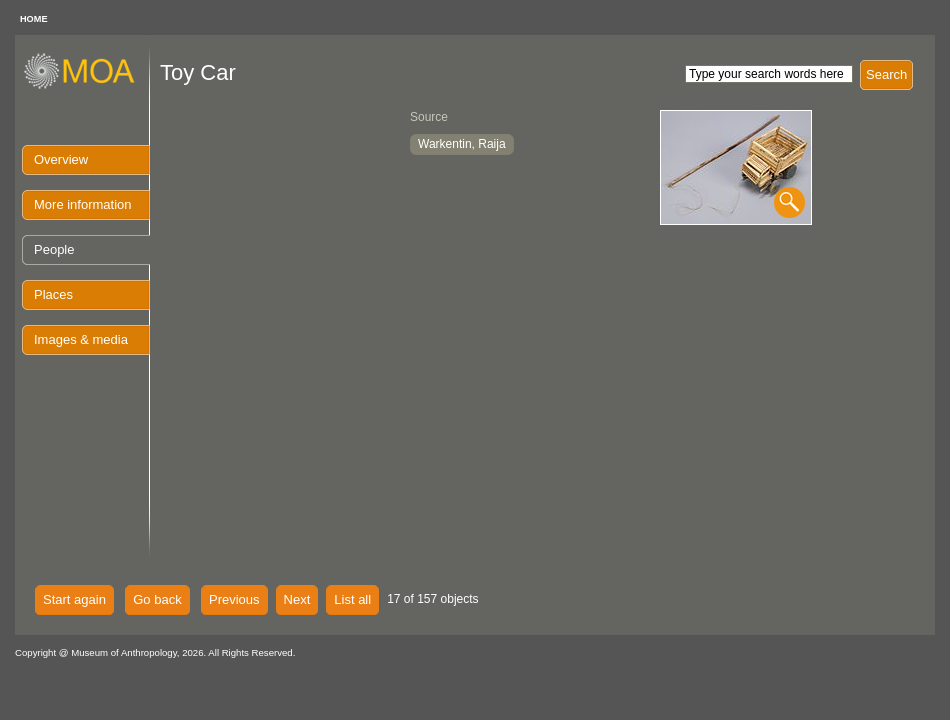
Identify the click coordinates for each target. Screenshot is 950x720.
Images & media (81, 339)
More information (83, 204)
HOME (34, 19)
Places (53, 294)
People (54, 249)
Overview (61, 159)
